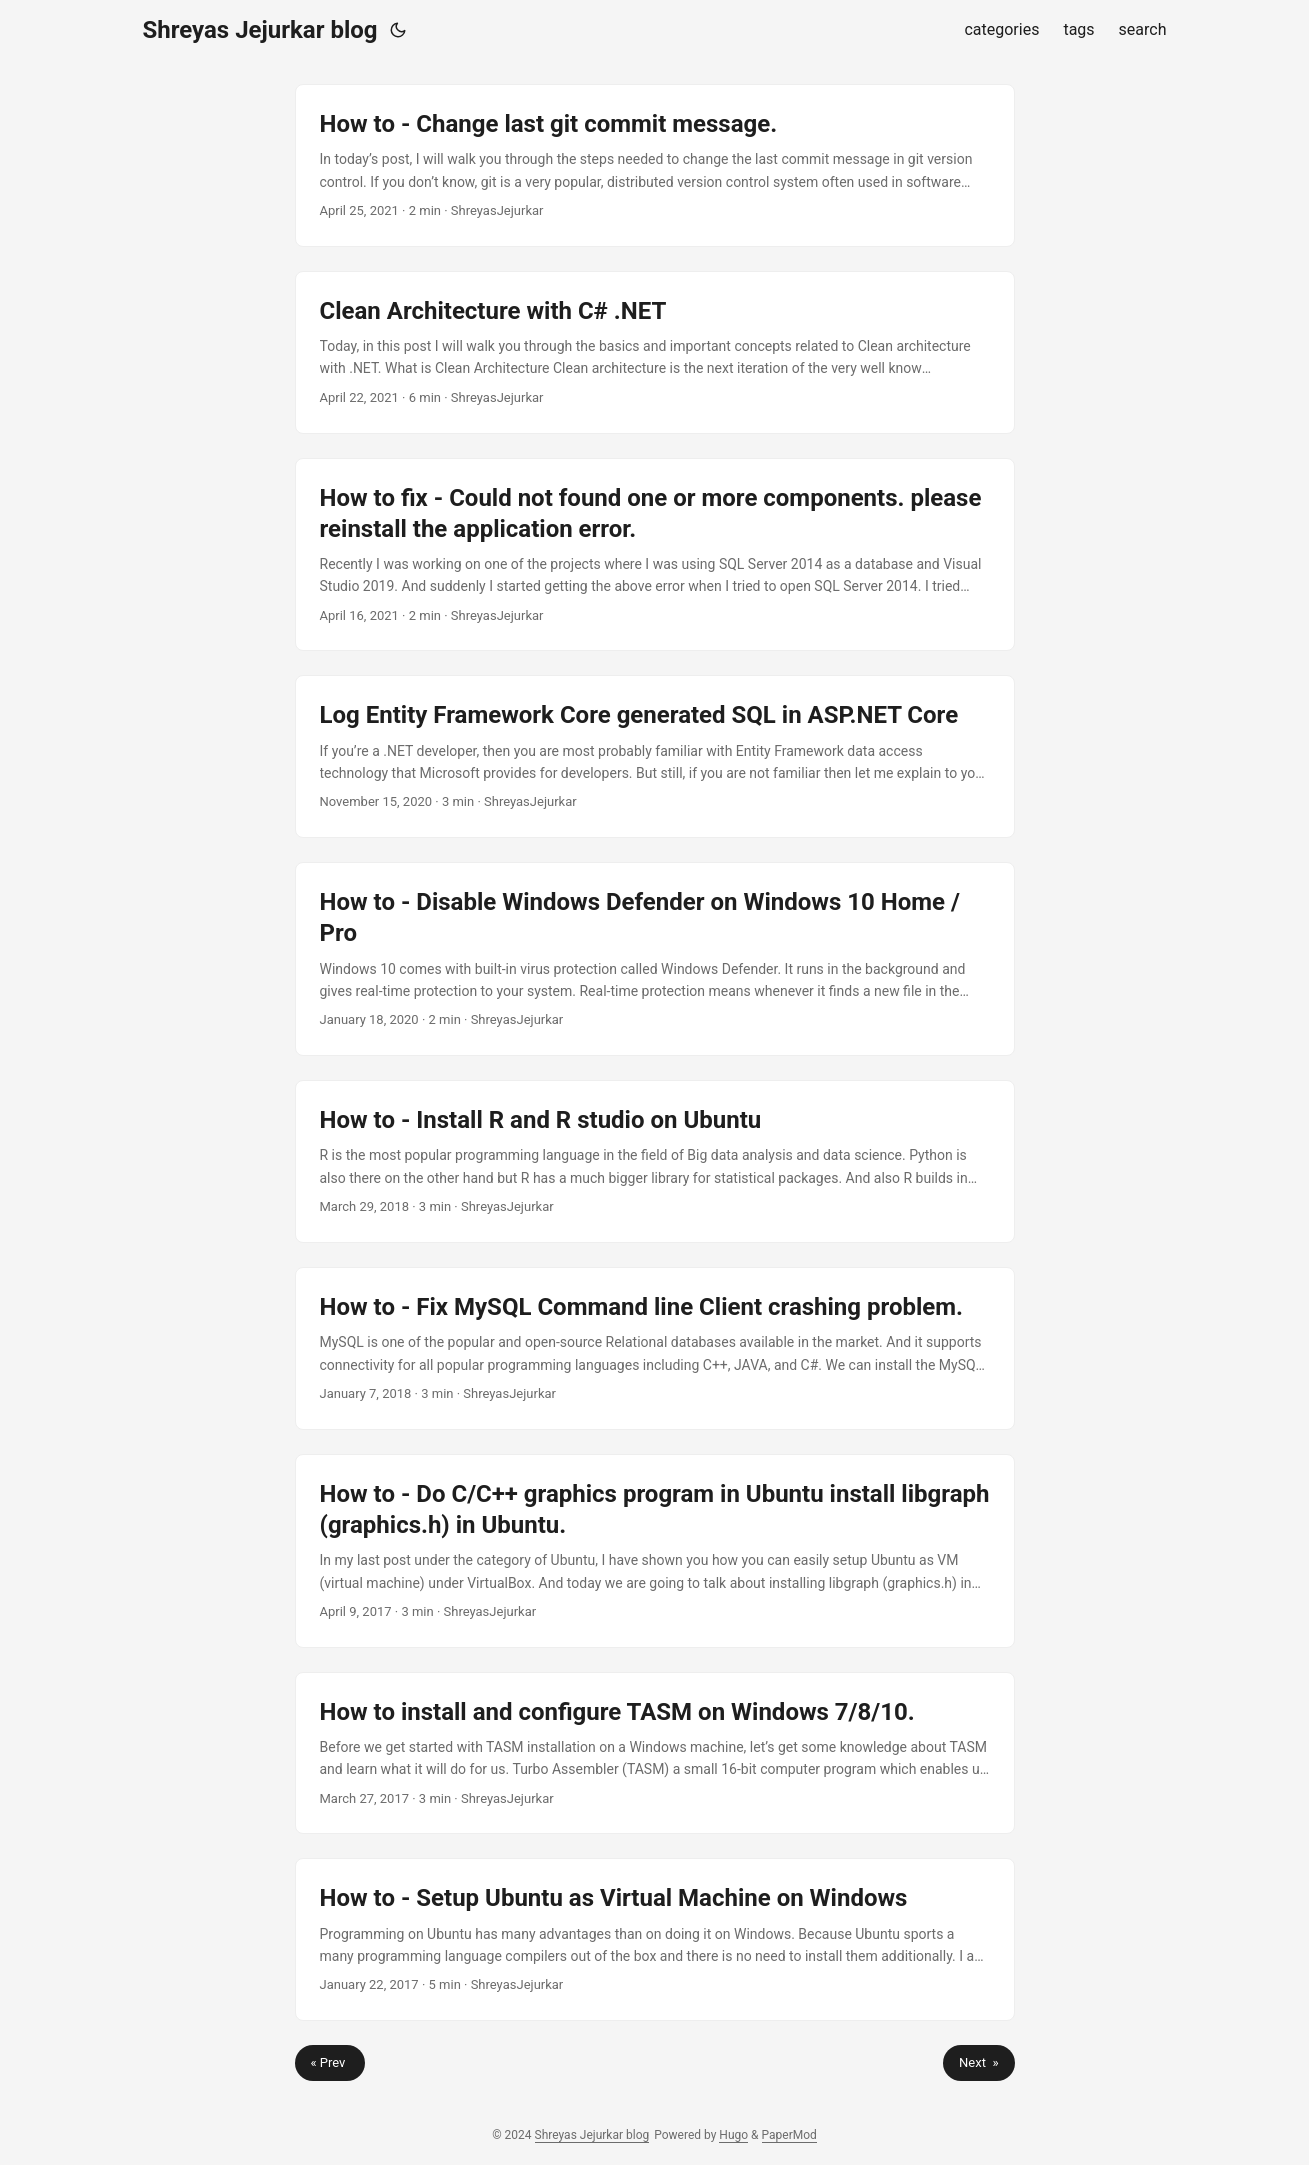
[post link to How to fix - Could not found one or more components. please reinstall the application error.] (655, 555)
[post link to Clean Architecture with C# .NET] (655, 352)
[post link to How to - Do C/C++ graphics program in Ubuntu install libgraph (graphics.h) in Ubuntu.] (655, 1551)
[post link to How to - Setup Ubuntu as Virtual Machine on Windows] (655, 1939)
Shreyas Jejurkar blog (260, 30)
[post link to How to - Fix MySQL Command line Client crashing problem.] (655, 1348)
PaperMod (789, 2135)
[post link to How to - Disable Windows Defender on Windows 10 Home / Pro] (655, 959)
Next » (978, 2062)
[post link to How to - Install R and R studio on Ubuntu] (655, 1161)
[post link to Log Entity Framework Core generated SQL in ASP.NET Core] (655, 756)
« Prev (330, 2062)
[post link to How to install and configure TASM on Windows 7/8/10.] (655, 1753)
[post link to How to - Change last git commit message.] (655, 165)
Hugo (733, 2135)
